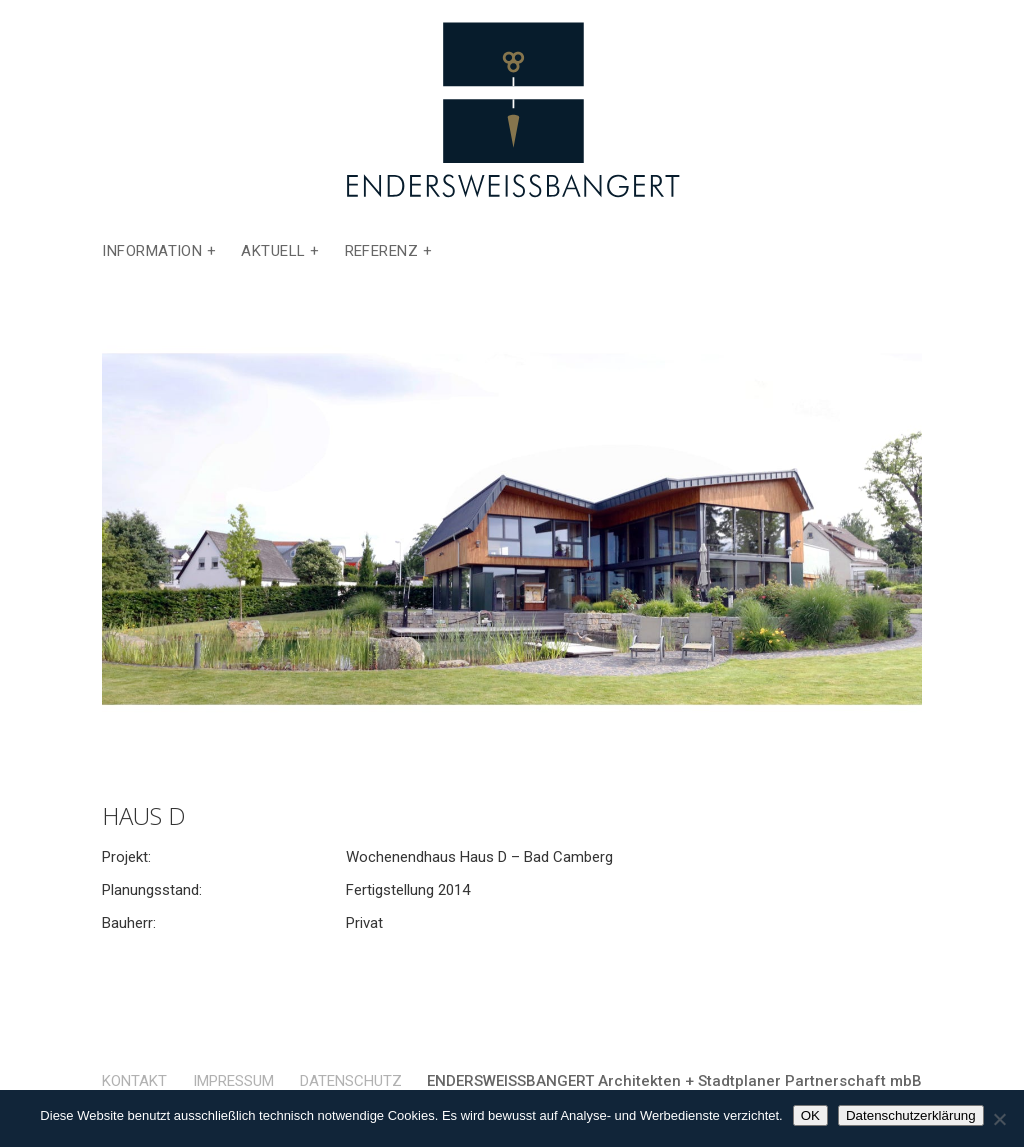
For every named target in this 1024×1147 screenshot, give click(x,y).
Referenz (382, 252)
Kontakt (134, 1081)
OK (810, 1115)
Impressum (233, 1081)
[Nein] (999, 1119)
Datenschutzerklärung (911, 1115)
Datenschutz (351, 1081)
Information (152, 252)
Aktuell (273, 252)
